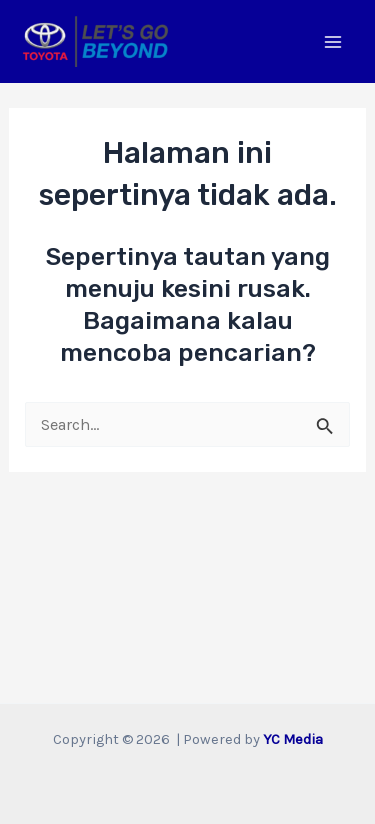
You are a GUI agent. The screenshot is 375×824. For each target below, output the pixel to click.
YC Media (293, 739)
